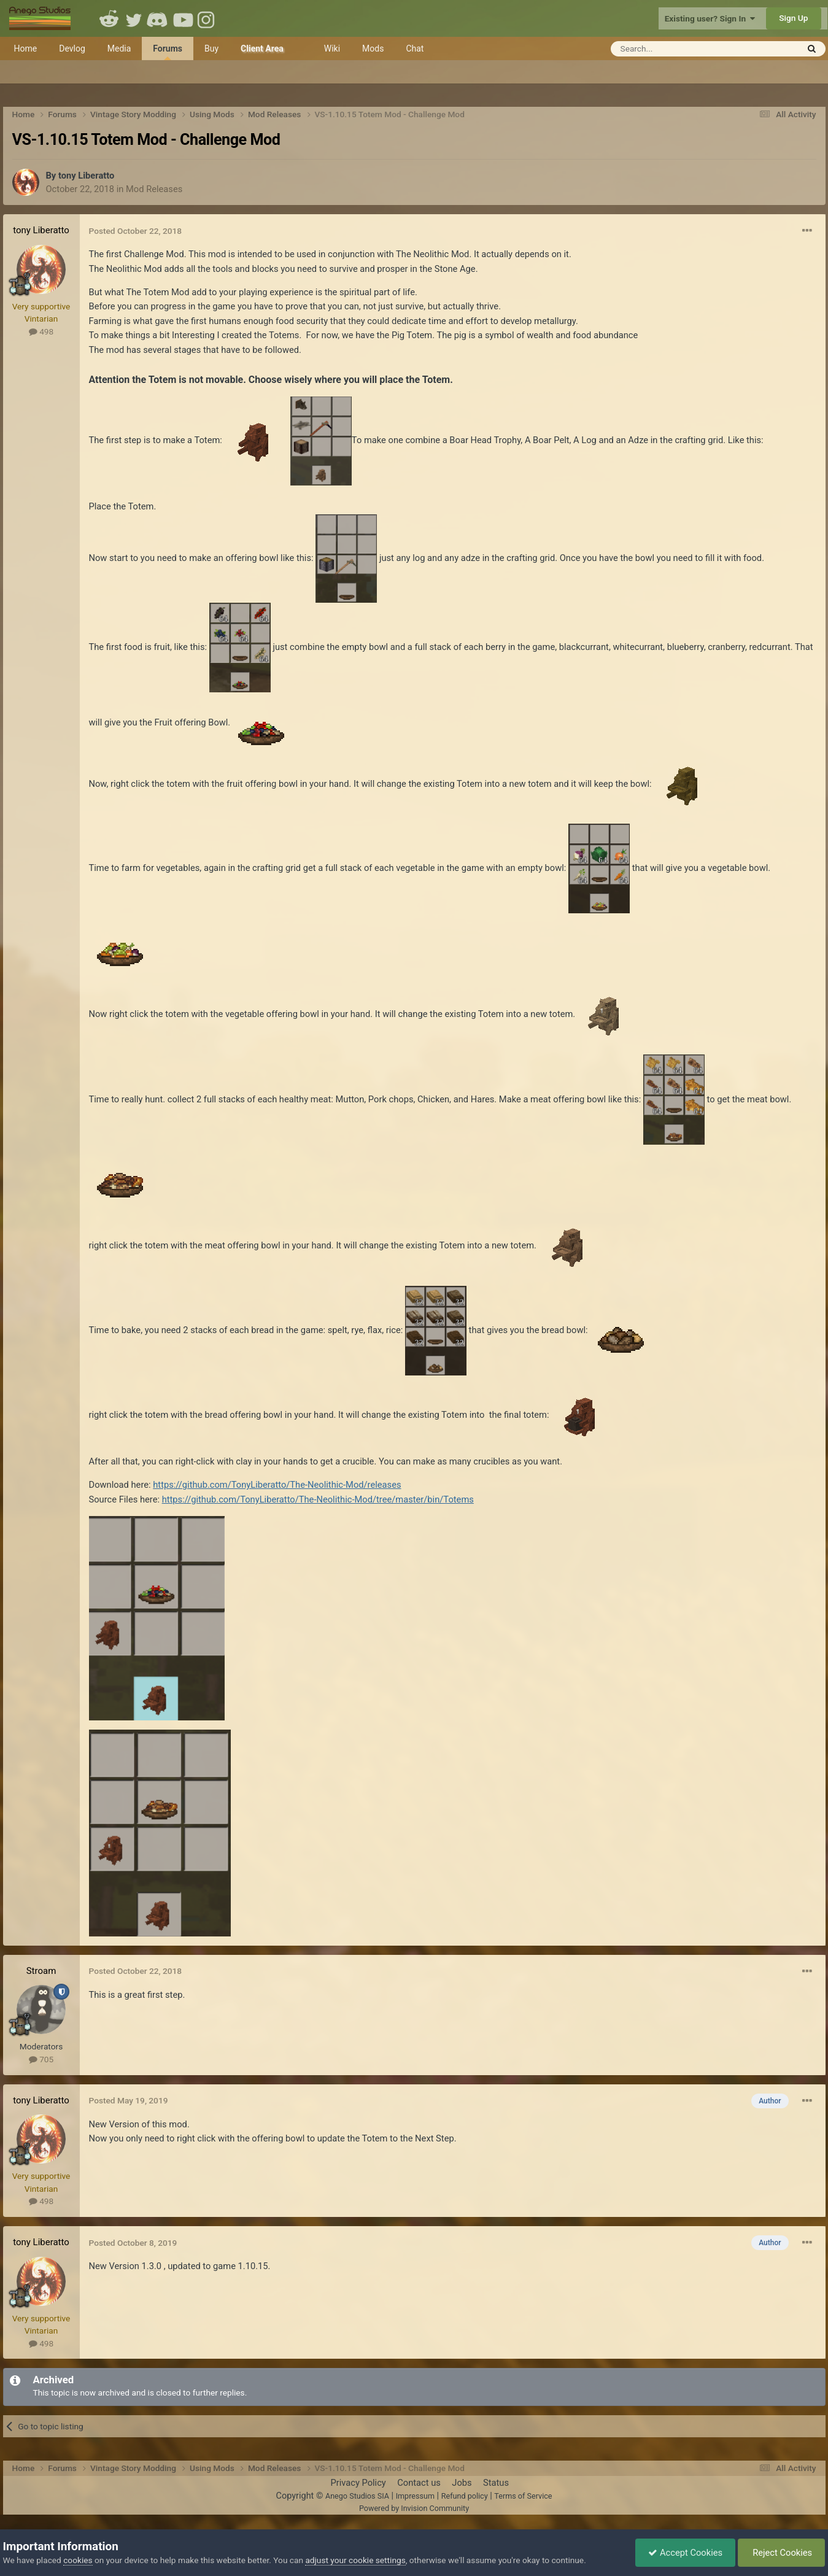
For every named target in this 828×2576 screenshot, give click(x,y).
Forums (167, 52)
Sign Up (793, 18)
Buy (211, 48)
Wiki (332, 48)
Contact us (419, 2482)
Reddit (109, 18)
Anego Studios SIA (357, 2496)
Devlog (72, 48)
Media (119, 48)
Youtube (183, 18)
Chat (415, 48)
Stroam (41, 1970)
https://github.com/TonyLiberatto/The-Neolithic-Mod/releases (277, 1484)
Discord (158, 18)
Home (25, 48)
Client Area (262, 48)
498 (41, 331)
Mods (373, 48)
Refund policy (464, 2496)
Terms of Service (523, 2496)
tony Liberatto (86, 175)
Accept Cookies (685, 2552)
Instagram (207, 18)
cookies (77, 2560)
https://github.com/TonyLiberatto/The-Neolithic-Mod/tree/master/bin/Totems (318, 1499)
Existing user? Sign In (710, 18)
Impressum (415, 2496)
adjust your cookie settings (355, 2560)
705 (41, 2059)
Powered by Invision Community (414, 2508)
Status (496, 2482)
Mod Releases (154, 189)
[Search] (674, 48)
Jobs (461, 2482)
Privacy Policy (357, 2482)
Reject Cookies (782, 2552)
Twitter (134, 18)
